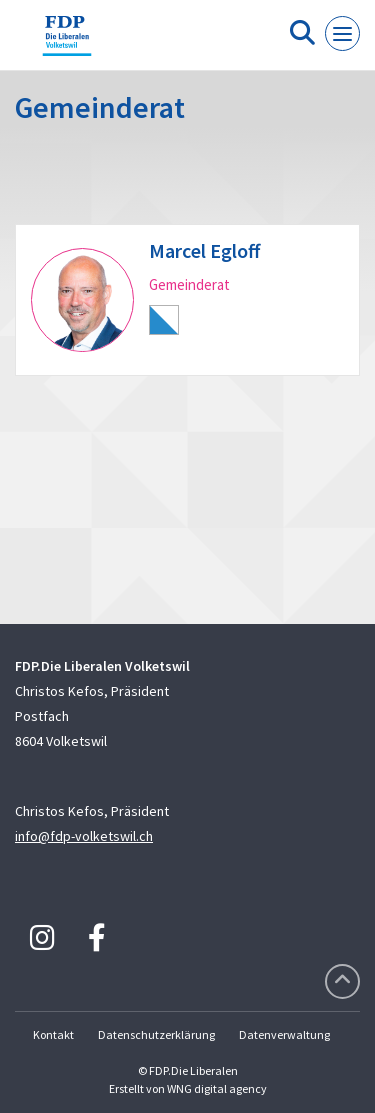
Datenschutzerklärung (156, 1034)
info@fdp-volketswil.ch (84, 836)
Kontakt (53, 1034)
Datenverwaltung (284, 1034)
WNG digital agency (217, 1088)
